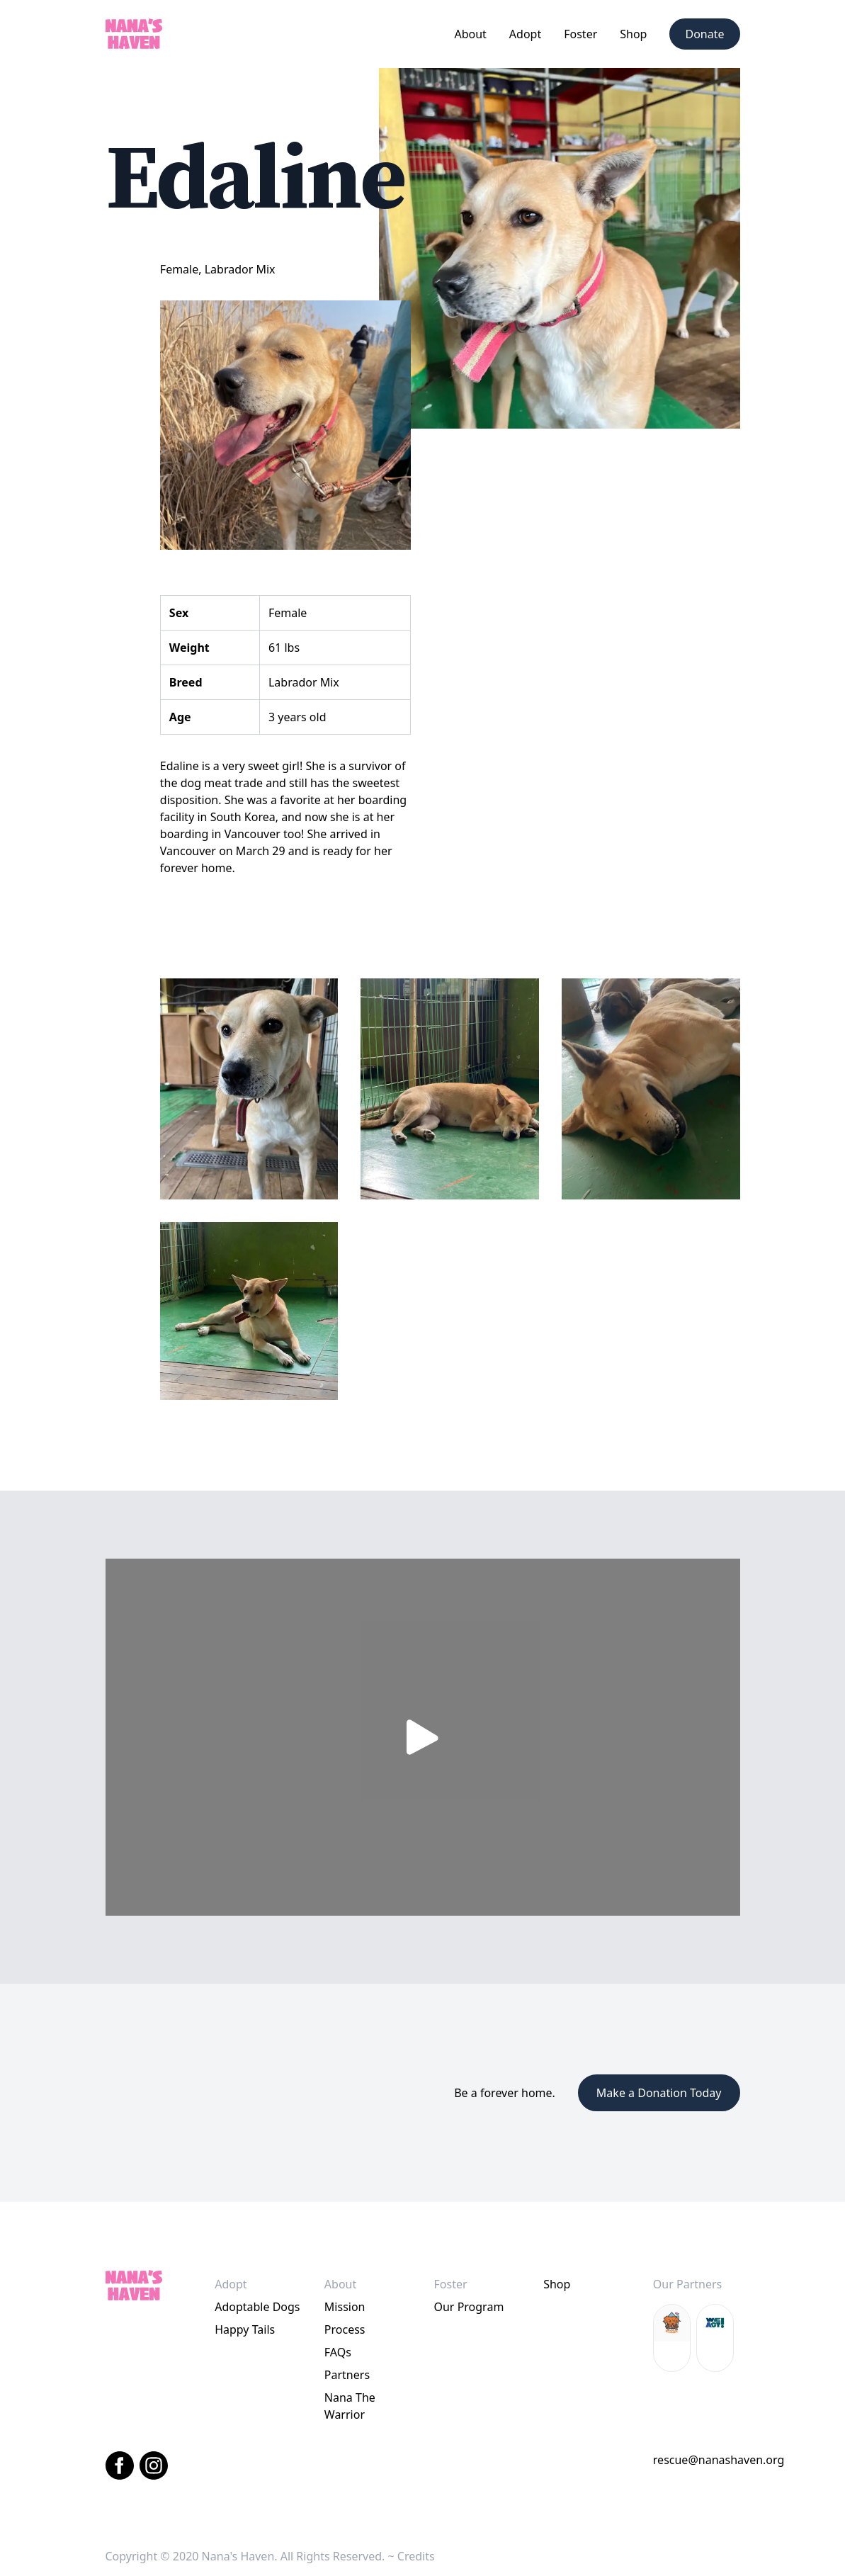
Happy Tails (245, 2329)
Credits (416, 2556)
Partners (347, 2375)
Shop (633, 34)
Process (344, 2329)
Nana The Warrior (349, 2406)
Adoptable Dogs (257, 2307)
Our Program (468, 2307)
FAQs (337, 2352)
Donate (704, 34)
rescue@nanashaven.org (719, 2460)
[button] (470, 34)
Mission (344, 2307)
